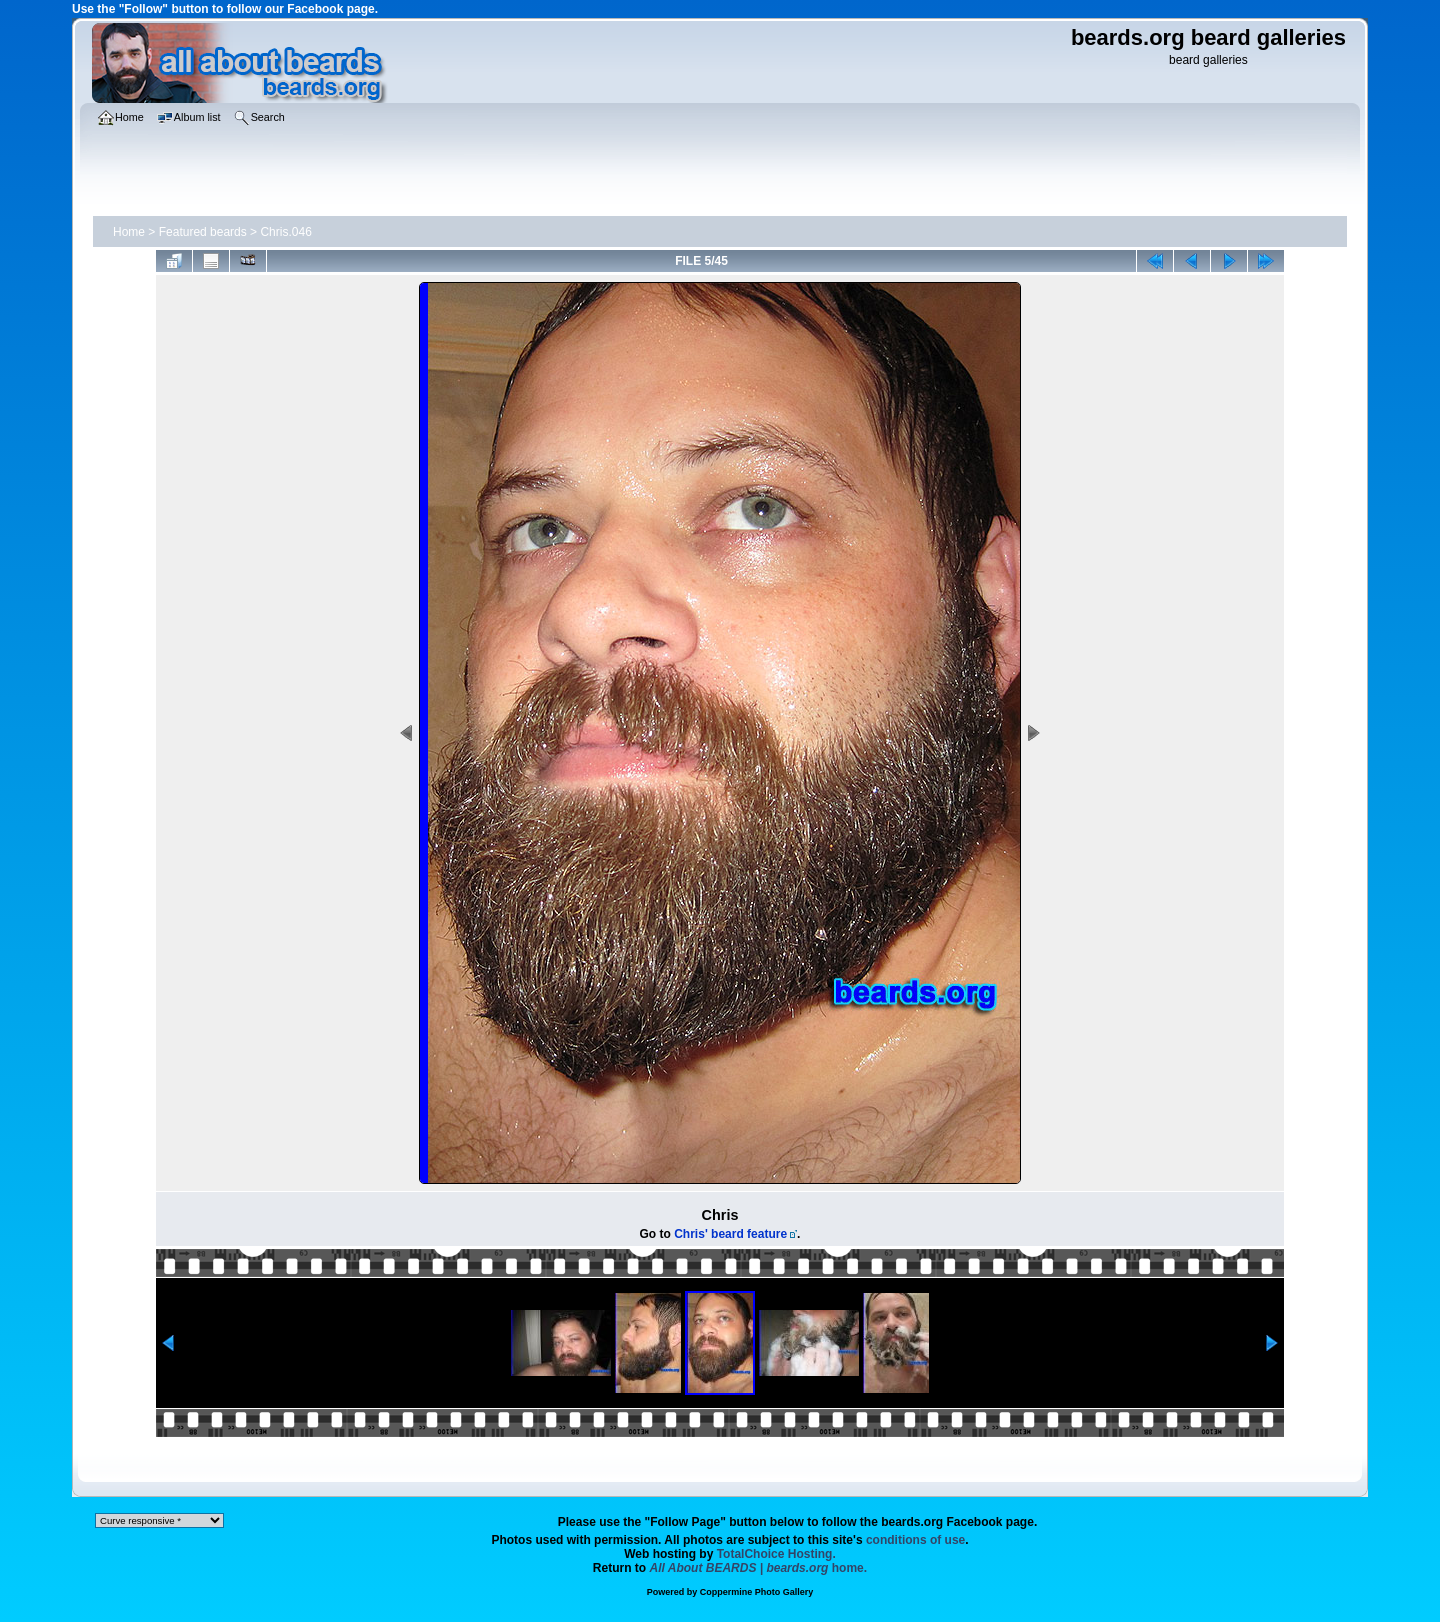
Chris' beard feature (730, 1234)
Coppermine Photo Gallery (757, 1592)
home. (759, 1568)
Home (129, 232)
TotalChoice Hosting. (776, 1554)
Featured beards (203, 232)
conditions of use (915, 1540)
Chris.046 (285, 232)
